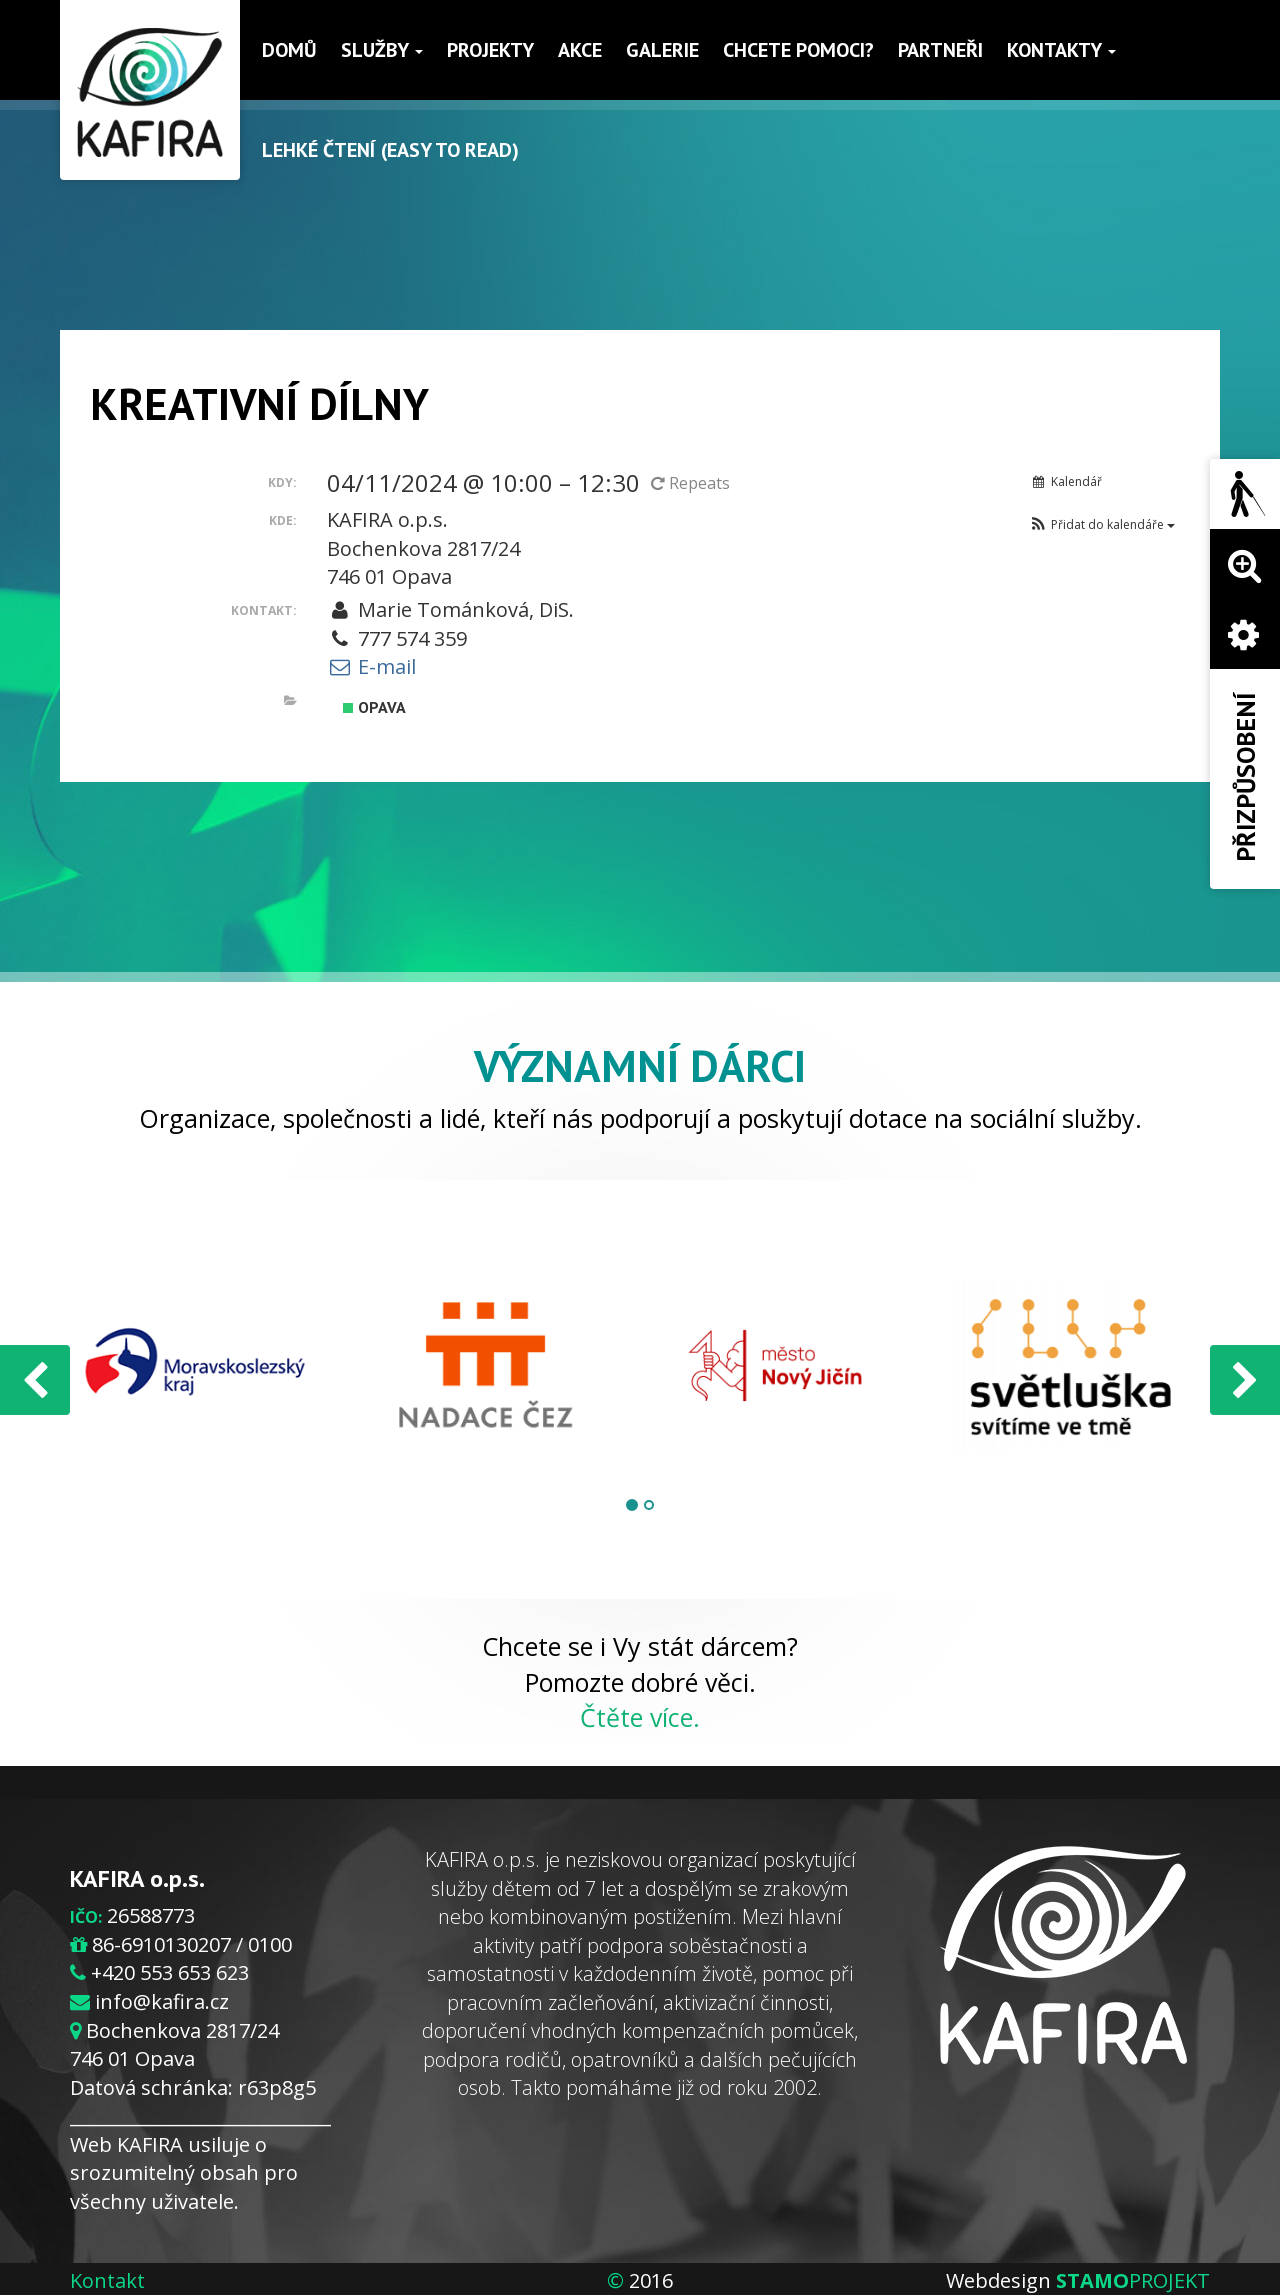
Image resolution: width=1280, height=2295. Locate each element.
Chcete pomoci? (798, 50)
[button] (1101, 525)
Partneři (940, 50)
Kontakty (1061, 50)
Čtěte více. (640, 1717)
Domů (289, 50)
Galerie (662, 50)
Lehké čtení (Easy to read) (390, 150)
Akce (580, 50)
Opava (374, 707)
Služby (382, 50)
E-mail (371, 666)
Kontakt (107, 2280)
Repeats (692, 483)
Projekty (490, 50)
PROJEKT (1133, 2280)
